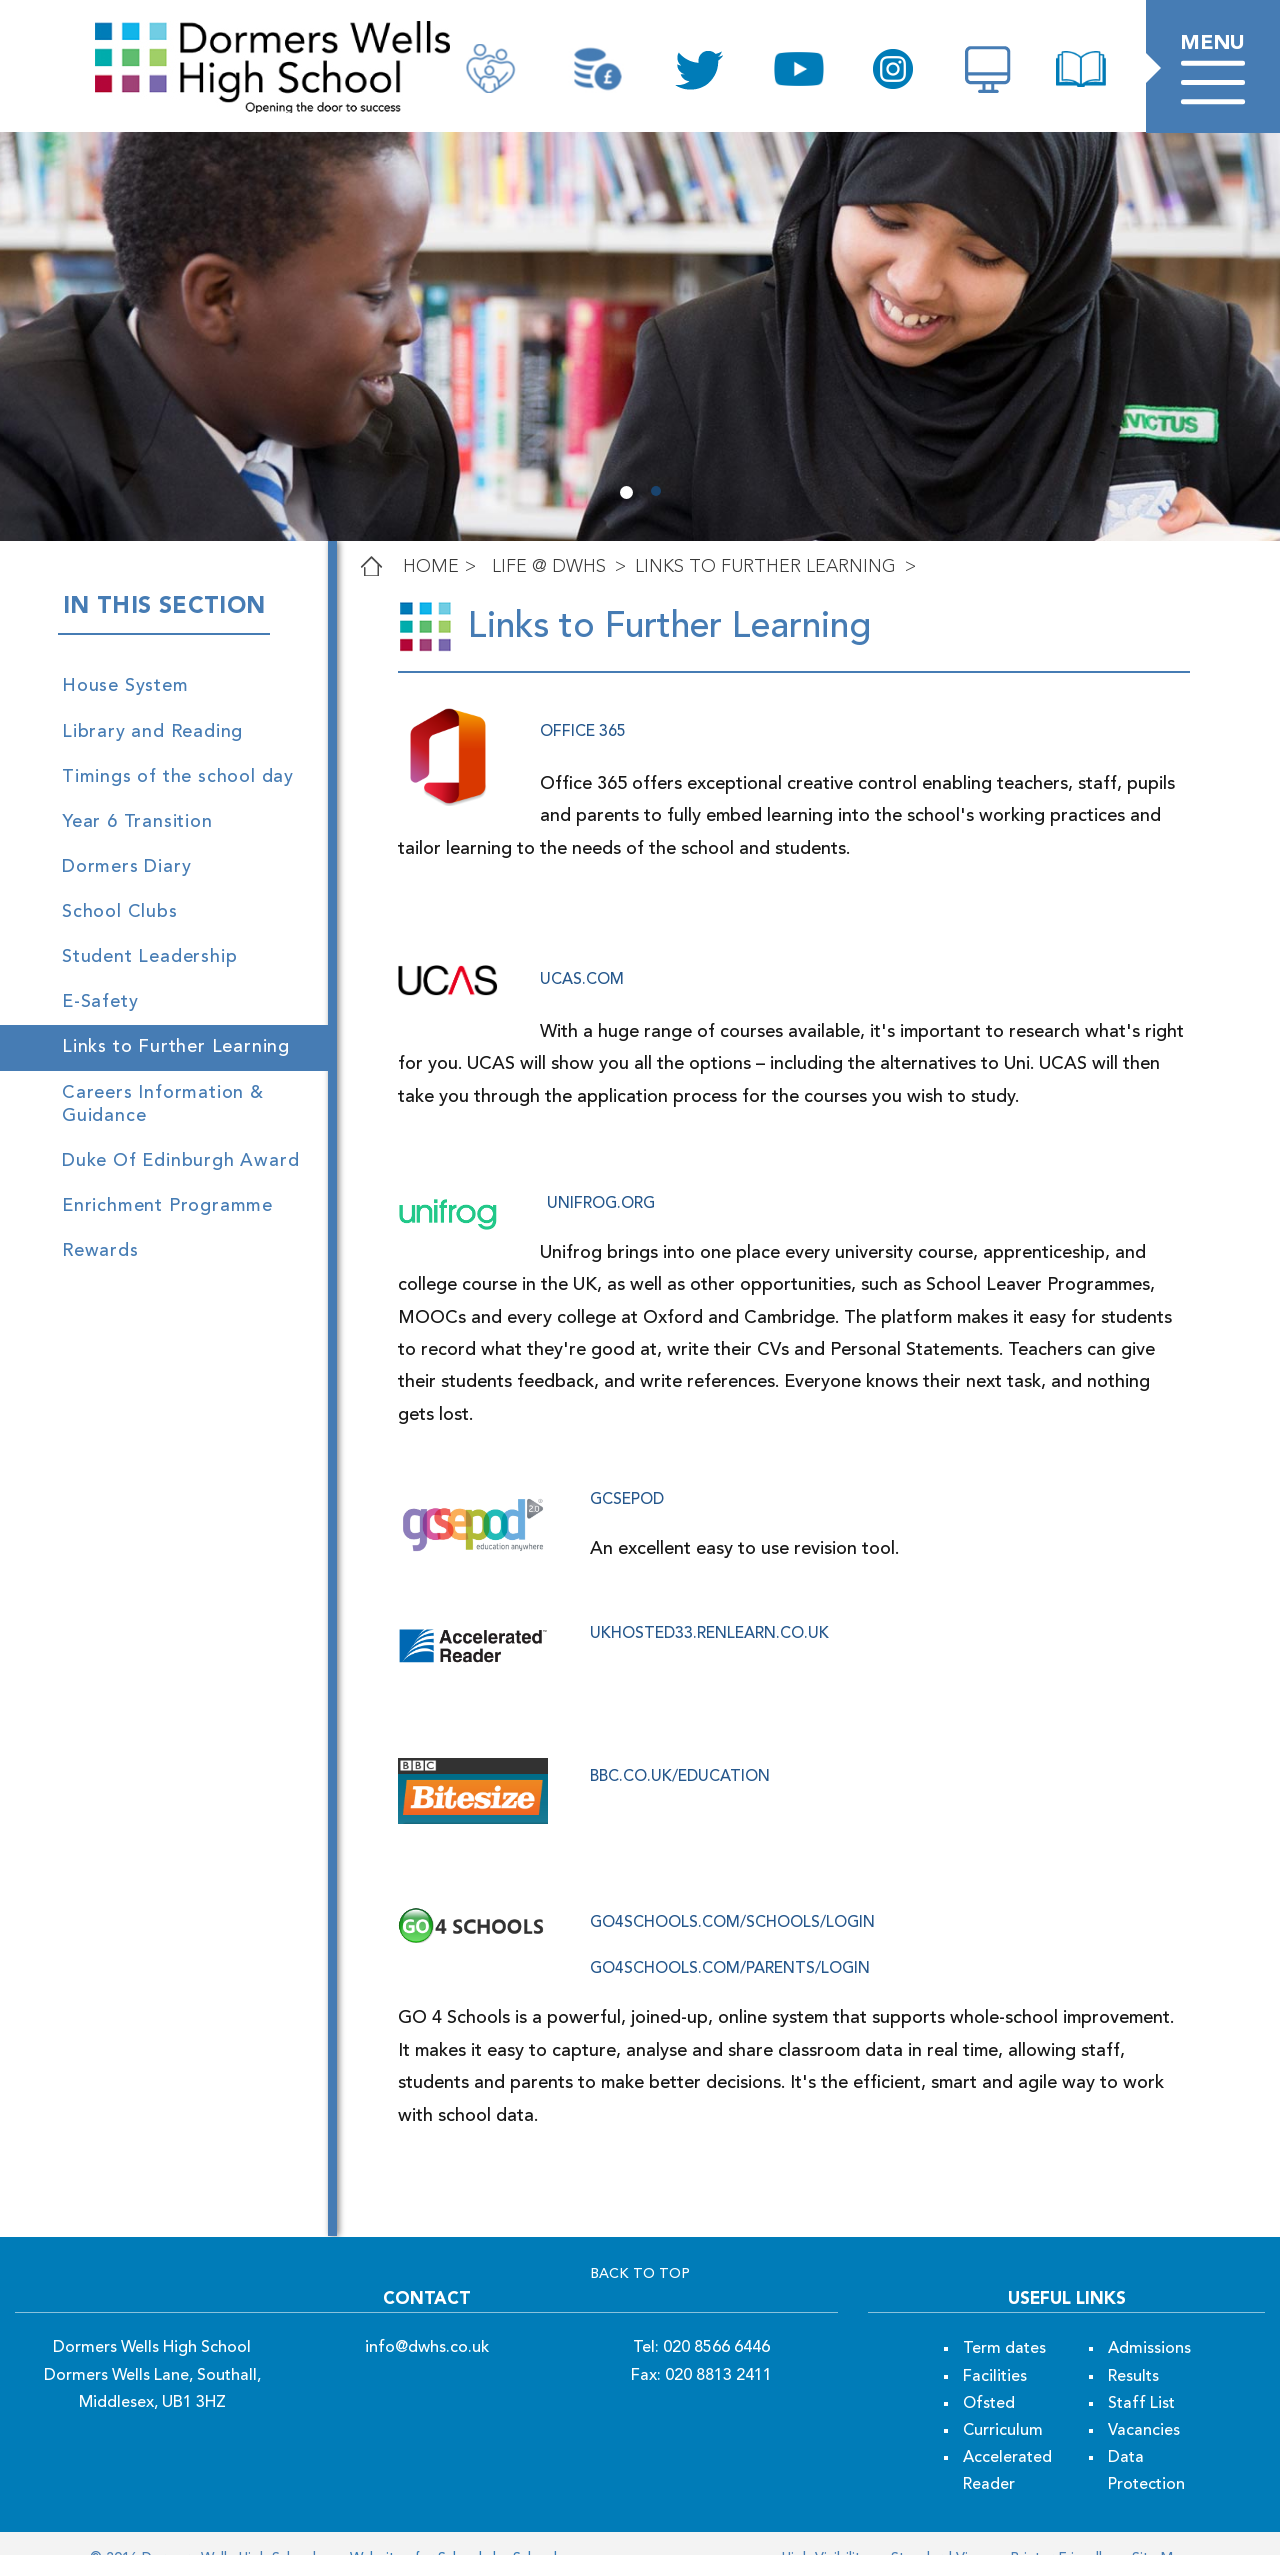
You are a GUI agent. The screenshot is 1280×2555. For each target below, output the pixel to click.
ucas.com (582, 980)
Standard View (937, 2525)
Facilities (995, 2344)
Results (1133, 2344)
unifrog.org (601, 1204)
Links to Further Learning (765, 567)
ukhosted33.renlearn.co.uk (709, 1602)
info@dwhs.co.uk (427, 2316)
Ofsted (989, 2371)
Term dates (1004, 2317)
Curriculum (1003, 2399)
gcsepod (627, 1468)
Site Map (1159, 2525)
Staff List (1141, 2371)
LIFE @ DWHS (549, 567)
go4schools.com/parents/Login (730, 1937)
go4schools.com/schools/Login (732, 1891)
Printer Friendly (1057, 2525)
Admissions (1149, 2317)
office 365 (583, 732)
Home (431, 567)
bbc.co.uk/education (680, 1745)
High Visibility (824, 2525)
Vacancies (1144, 2399)
